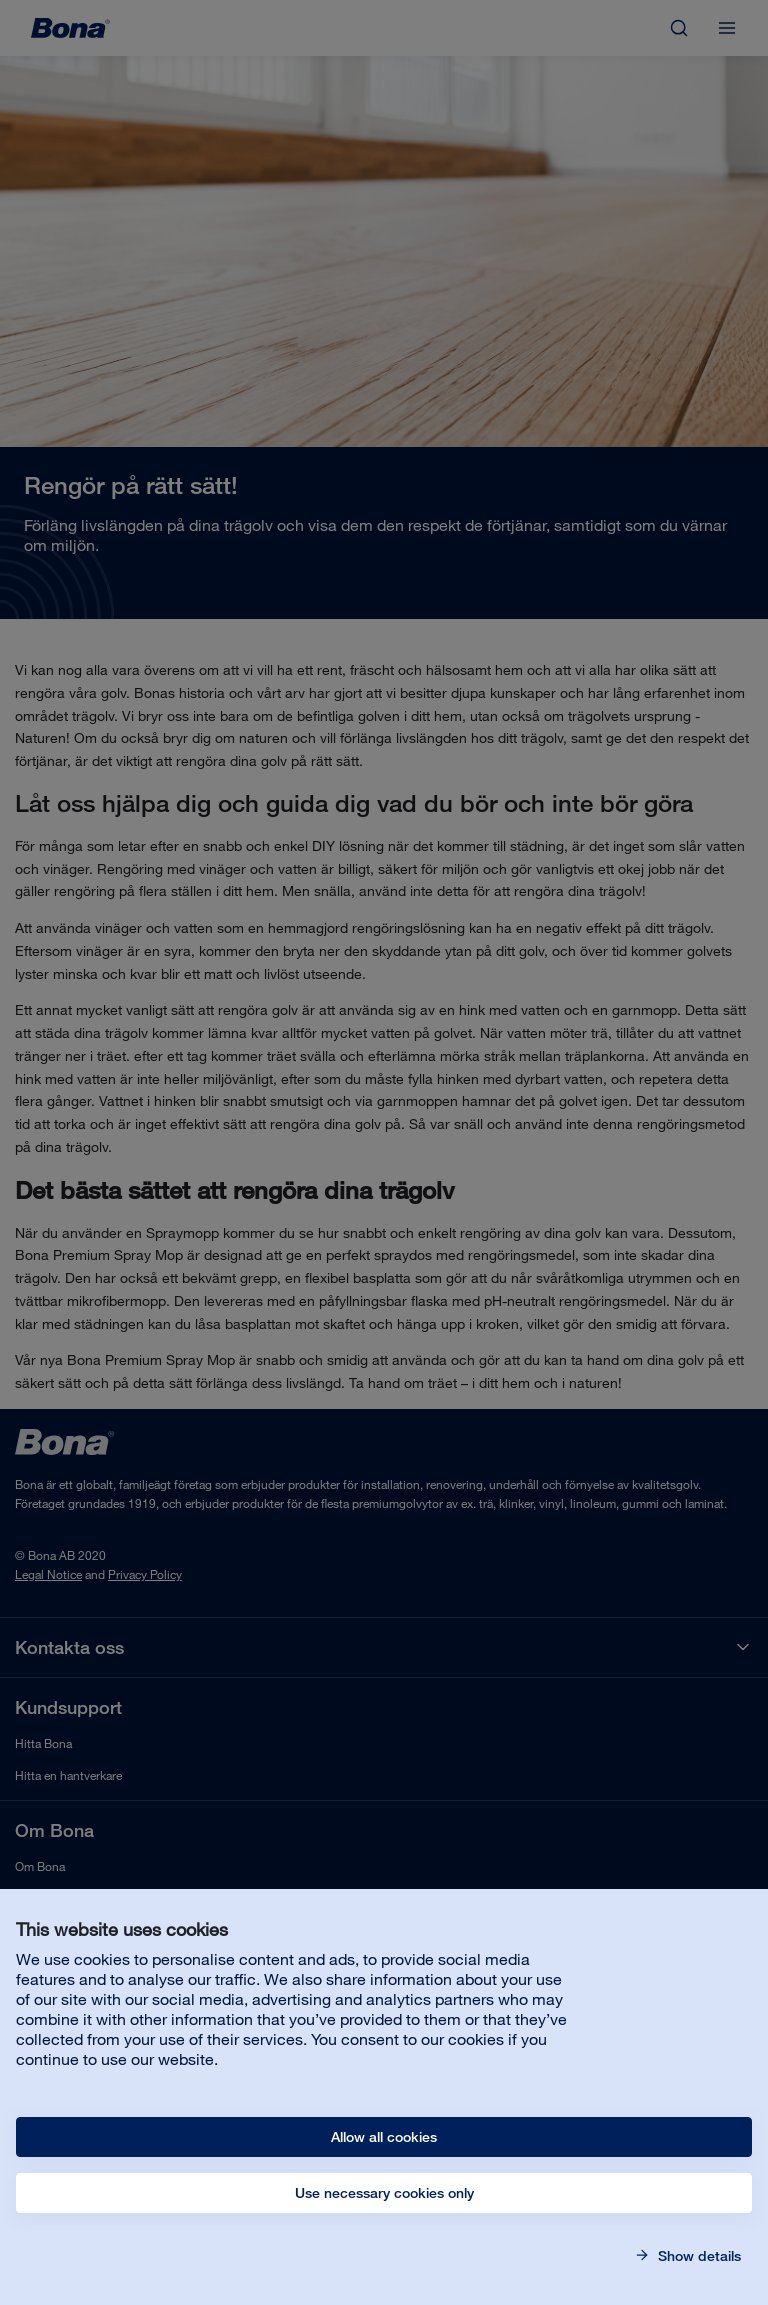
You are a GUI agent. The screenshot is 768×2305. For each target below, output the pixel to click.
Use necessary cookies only (384, 2193)
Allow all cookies (384, 2137)
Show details (697, 2256)
